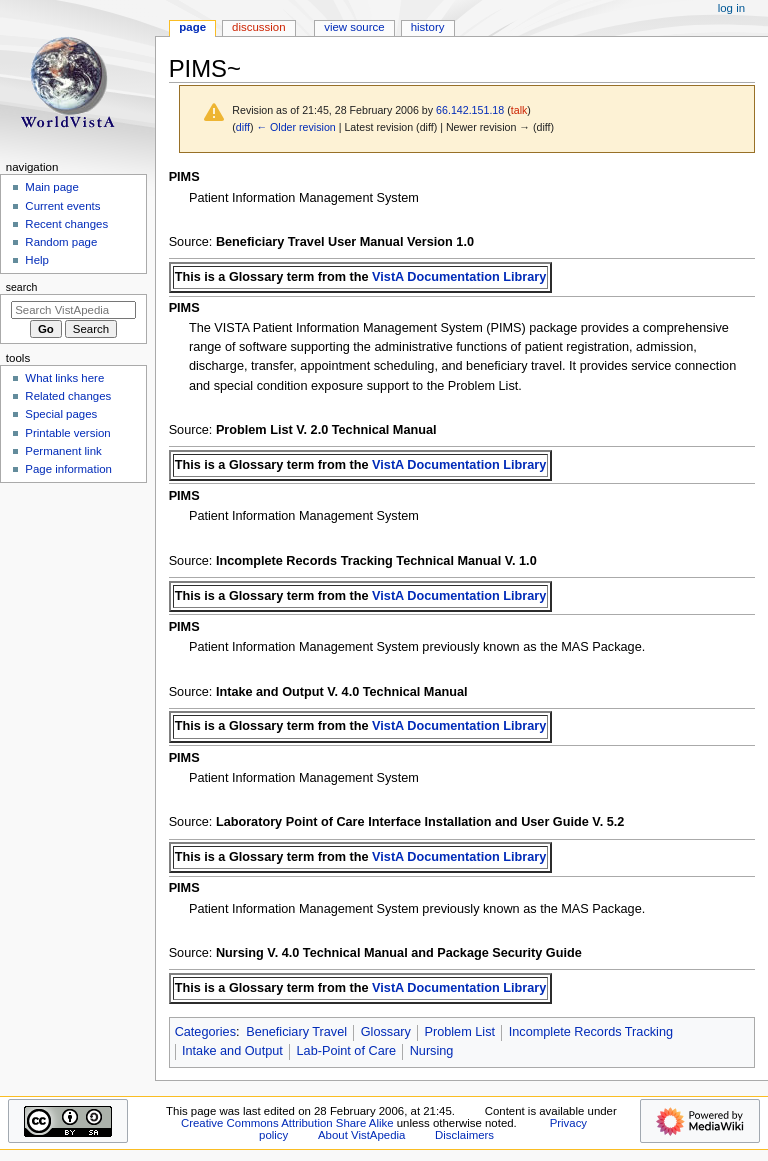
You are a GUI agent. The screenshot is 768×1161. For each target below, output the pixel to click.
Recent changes (66, 224)
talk (519, 110)
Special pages (61, 414)
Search (22, 287)
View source (354, 27)
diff (243, 127)
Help (37, 260)
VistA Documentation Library (459, 277)
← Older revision (295, 127)
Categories (205, 1032)
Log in (731, 8)
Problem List (460, 1032)
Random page (61, 242)
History (428, 27)
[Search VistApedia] (73, 310)
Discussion (258, 27)
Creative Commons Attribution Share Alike (287, 1123)
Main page (52, 187)
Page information (68, 469)
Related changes (68, 396)
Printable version (67, 433)
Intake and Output (232, 1051)
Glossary (386, 1032)
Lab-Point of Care (346, 1051)
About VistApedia (361, 1135)
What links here (64, 378)
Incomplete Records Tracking (591, 1032)
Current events (62, 206)
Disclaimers (464, 1135)
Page (192, 27)
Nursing (432, 1051)
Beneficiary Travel (296, 1032)
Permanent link (63, 451)
